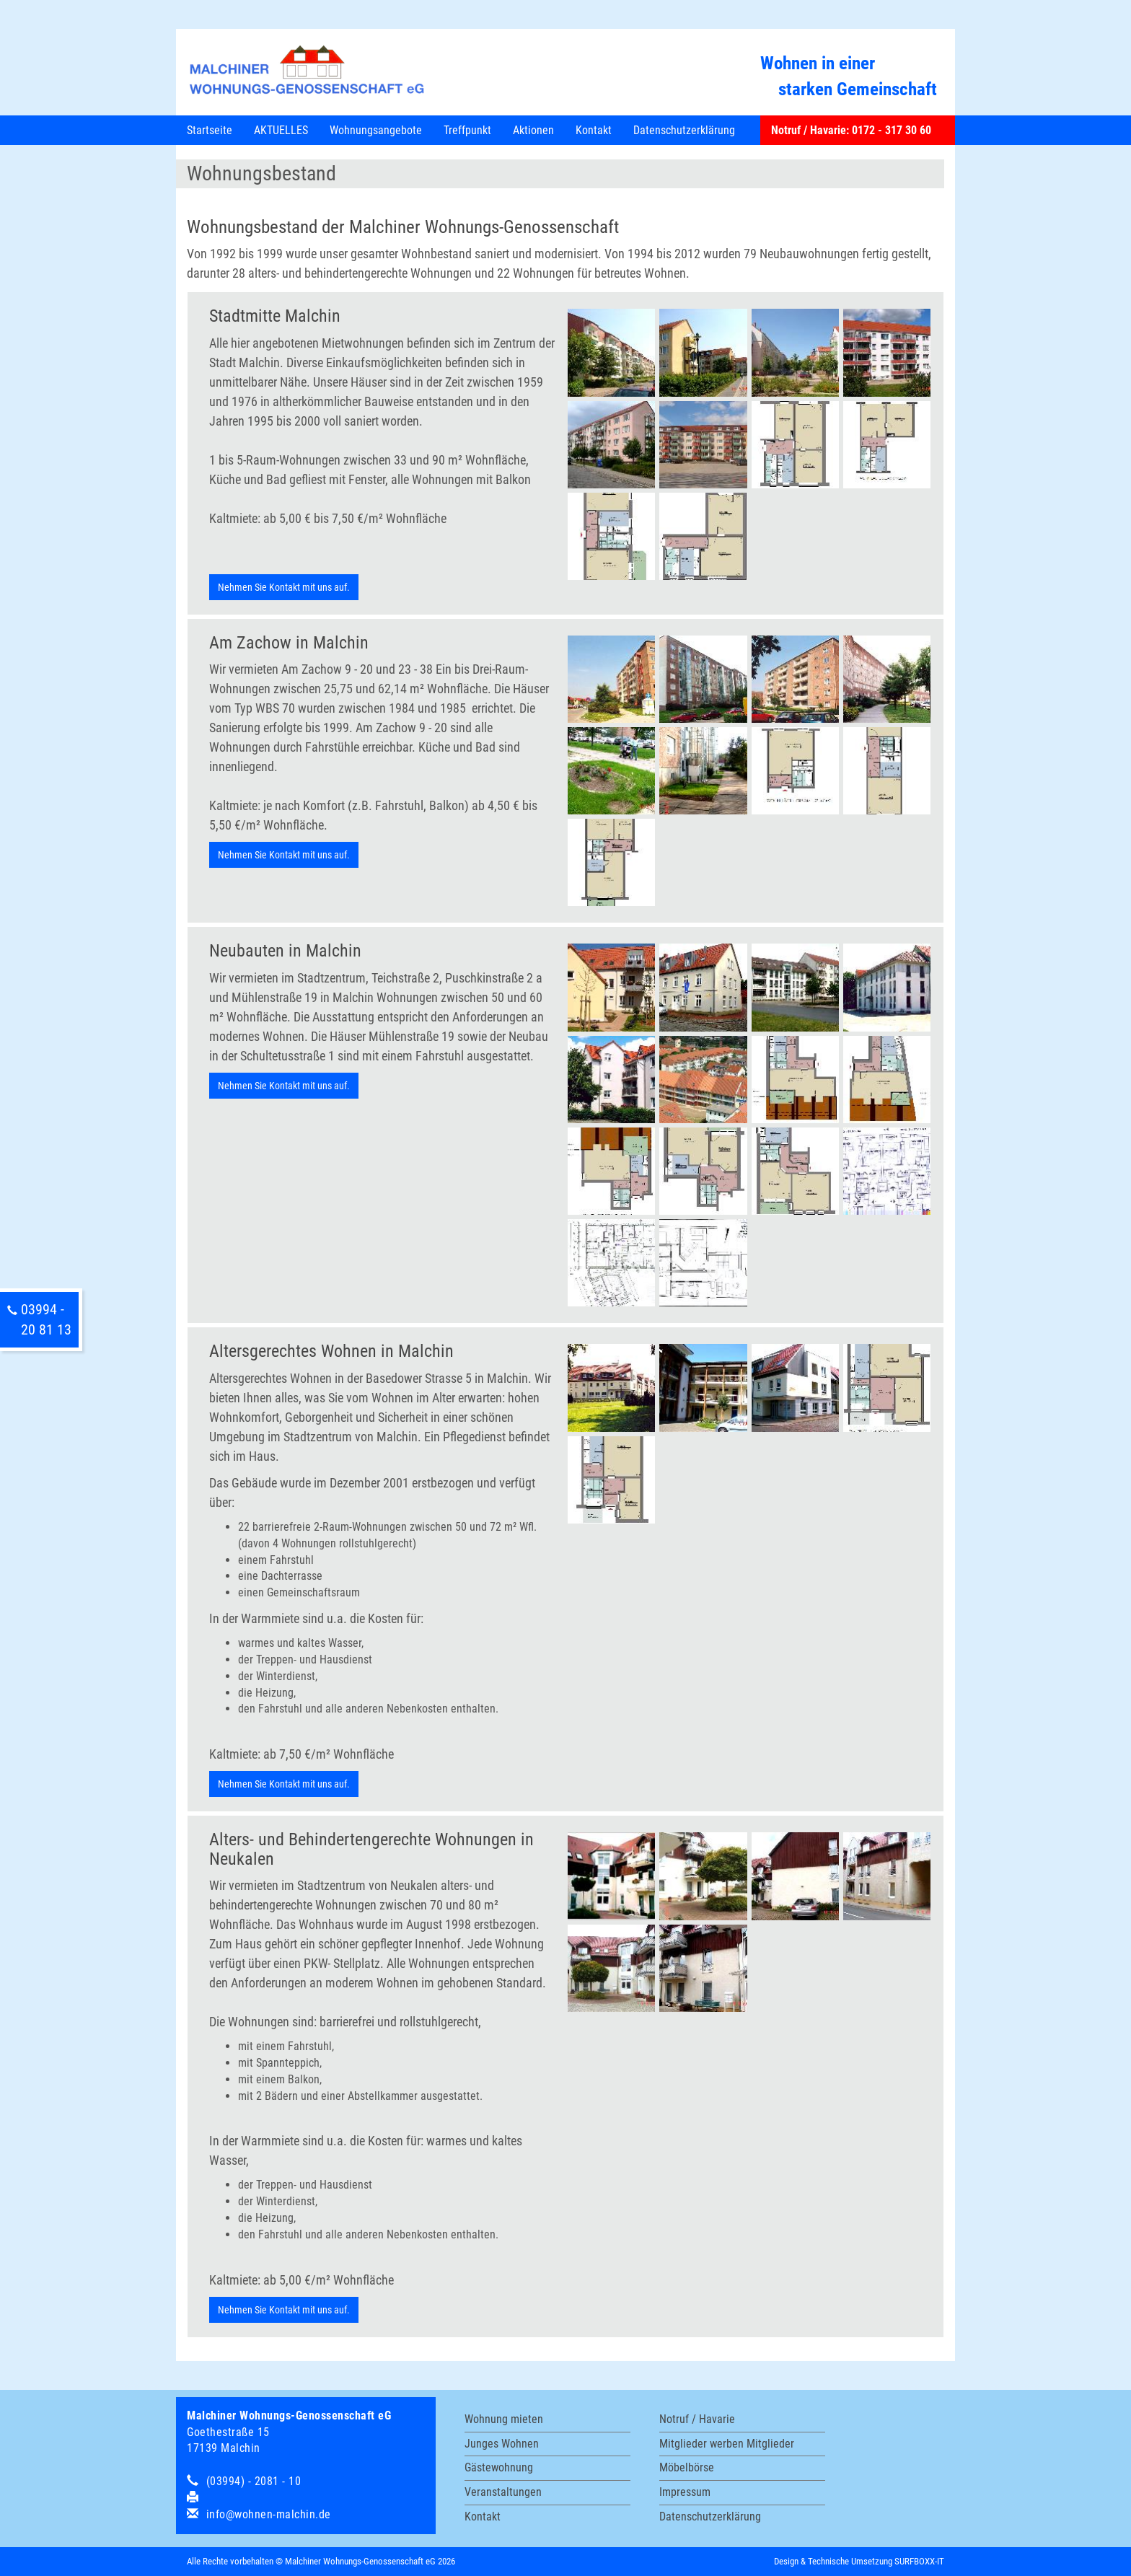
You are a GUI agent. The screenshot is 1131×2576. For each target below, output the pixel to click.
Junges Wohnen (502, 2443)
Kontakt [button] (594, 130)
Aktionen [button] (533, 130)
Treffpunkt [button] (467, 130)
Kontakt (483, 2516)
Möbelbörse (686, 2467)
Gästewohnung (499, 2467)
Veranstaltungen (503, 2492)
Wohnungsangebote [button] (376, 130)
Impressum (684, 2492)
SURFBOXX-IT (919, 2561)
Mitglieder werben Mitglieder (726, 2443)
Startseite (209, 130)
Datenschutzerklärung (684, 130)
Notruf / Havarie (697, 2419)
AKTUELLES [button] (281, 130)
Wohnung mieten (504, 2419)
